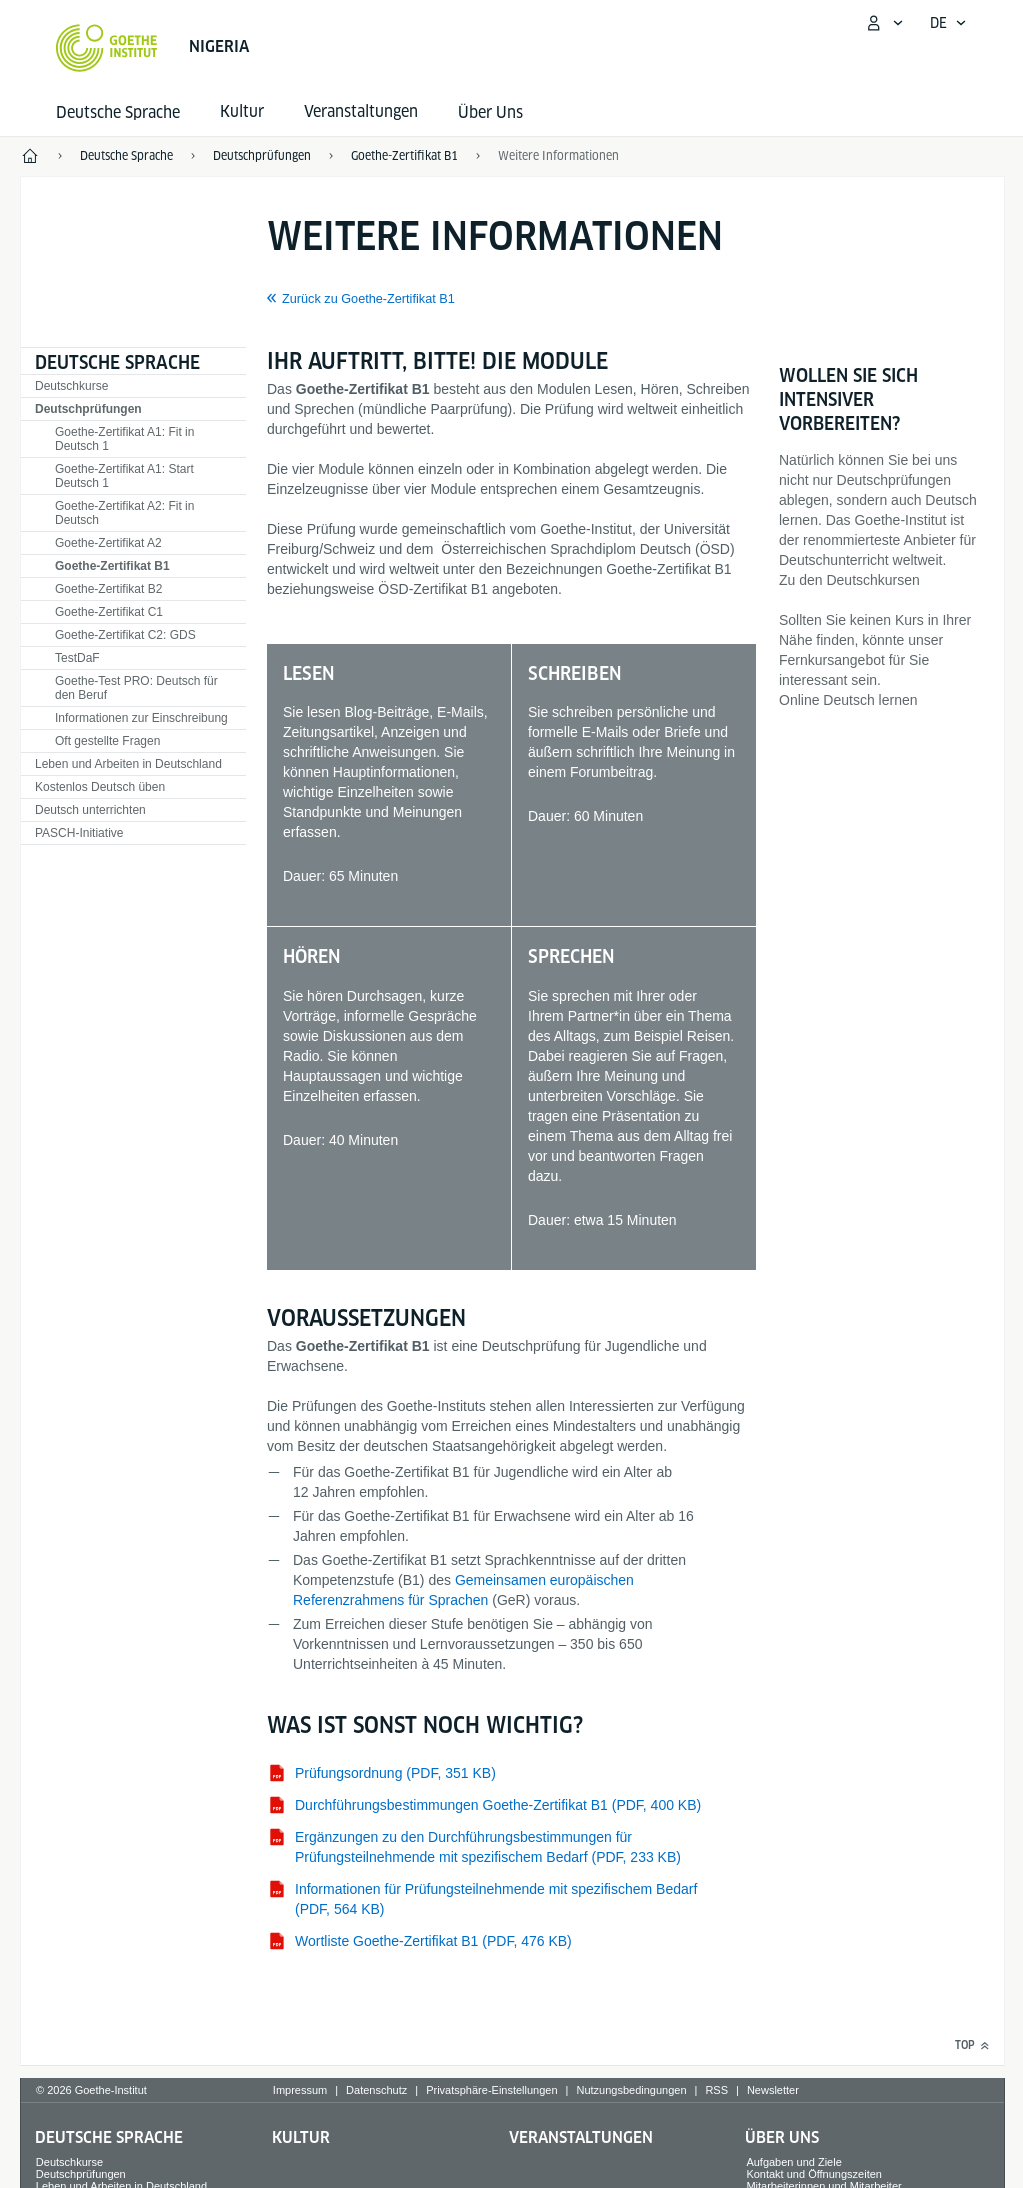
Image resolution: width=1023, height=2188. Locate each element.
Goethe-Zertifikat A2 (108, 543)
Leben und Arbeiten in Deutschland (128, 764)
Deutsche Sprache (118, 112)
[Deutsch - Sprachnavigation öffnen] (948, 23)
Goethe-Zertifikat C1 (109, 612)
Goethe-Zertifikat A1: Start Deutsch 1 (124, 476)
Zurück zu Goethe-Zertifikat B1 (368, 299)
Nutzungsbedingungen (631, 2090)
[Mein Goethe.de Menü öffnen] (884, 23)
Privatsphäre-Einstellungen (491, 2090)
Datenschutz (376, 2090)
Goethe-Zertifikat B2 (108, 589)
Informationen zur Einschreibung (141, 718)
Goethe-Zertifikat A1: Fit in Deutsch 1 (124, 439)
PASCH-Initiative (79, 833)
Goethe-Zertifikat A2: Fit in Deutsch (124, 513)
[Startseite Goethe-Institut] (106, 48)
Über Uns (490, 112)
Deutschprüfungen (88, 409)
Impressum (300, 2090)
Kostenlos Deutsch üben (100, 787)
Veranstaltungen (581, 2137)
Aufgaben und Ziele (793, 2162)
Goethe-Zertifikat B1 (112, 566)
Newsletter (773, 2090)
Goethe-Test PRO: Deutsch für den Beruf (136, 688)
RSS (716, 2090)
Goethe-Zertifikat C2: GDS (125, 635)
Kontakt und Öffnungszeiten (814, 2174)
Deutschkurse (71, 386)
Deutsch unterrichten (90, 810)
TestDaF (77, 658)
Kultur (301, 2137)
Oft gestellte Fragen (107, 741)
